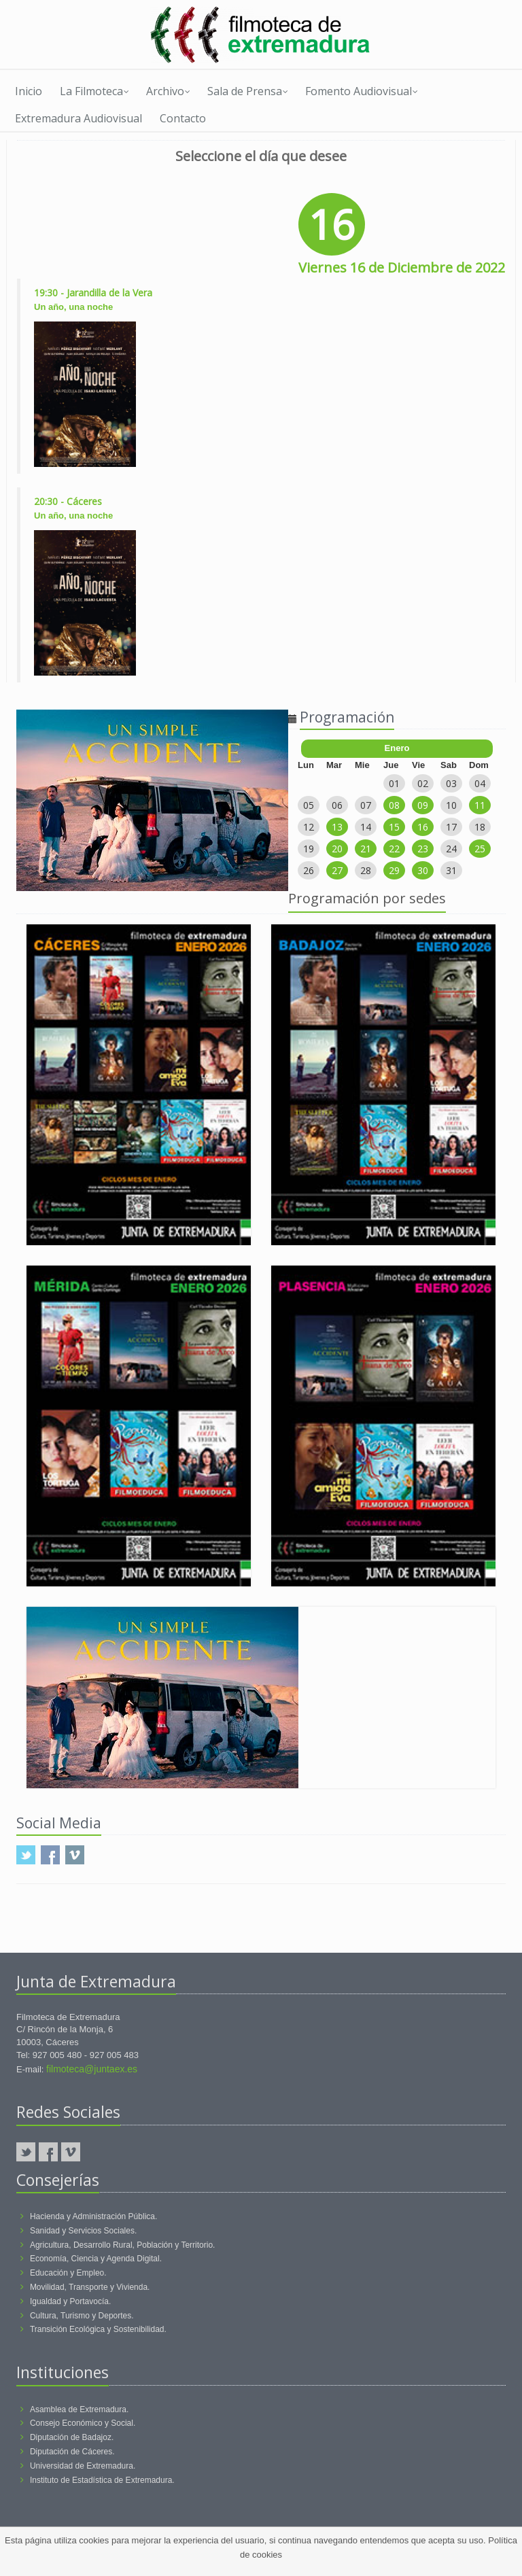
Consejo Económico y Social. (82, 2423)
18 (479, 826)
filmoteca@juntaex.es (91, 2069)
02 (422, 783)
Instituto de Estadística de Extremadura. (102, 2480)
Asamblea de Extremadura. (79, 2409)
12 (308, 826)
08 (394, 805)
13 (337, 826)
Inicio (28, 91)
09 (422, 805)
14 (365, 826)
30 (422, 870)
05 (308, 805)
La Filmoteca (94, 91)
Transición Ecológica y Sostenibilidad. (98, 2329)
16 (422, 826)
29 (394, 870)
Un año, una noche (73, 307)
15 (394, 826)
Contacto (183, 118)
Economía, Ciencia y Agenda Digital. (96, 2258)
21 (365, 848)
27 (337, 870)
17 (451, 826)
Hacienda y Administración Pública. (93, 2216)
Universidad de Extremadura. (82, 2466)
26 (308, 870)
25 (479, 848)
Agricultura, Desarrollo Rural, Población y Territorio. (122, 2245)
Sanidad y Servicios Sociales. (83, 2230)
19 (308, 848)
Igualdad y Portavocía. (70, 2301)
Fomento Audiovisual (361, 91)
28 (365, 870)
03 (451, 783)
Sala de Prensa (247, 91)
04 (479, 783)
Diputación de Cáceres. (72, 2451)
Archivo (168, 91)
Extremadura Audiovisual (78, 118)
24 (451, 848)
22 (394, 848)
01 (394, 783)
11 (479, 805)
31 (451, 870)
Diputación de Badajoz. (72, 2437)
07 (365, 805)
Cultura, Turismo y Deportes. (82, 2315)
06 (337, 805)
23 (422, 848)
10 (451, 805)
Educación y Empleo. (68, 2273)
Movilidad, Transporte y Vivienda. (90, 2287)
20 (337, 848)
